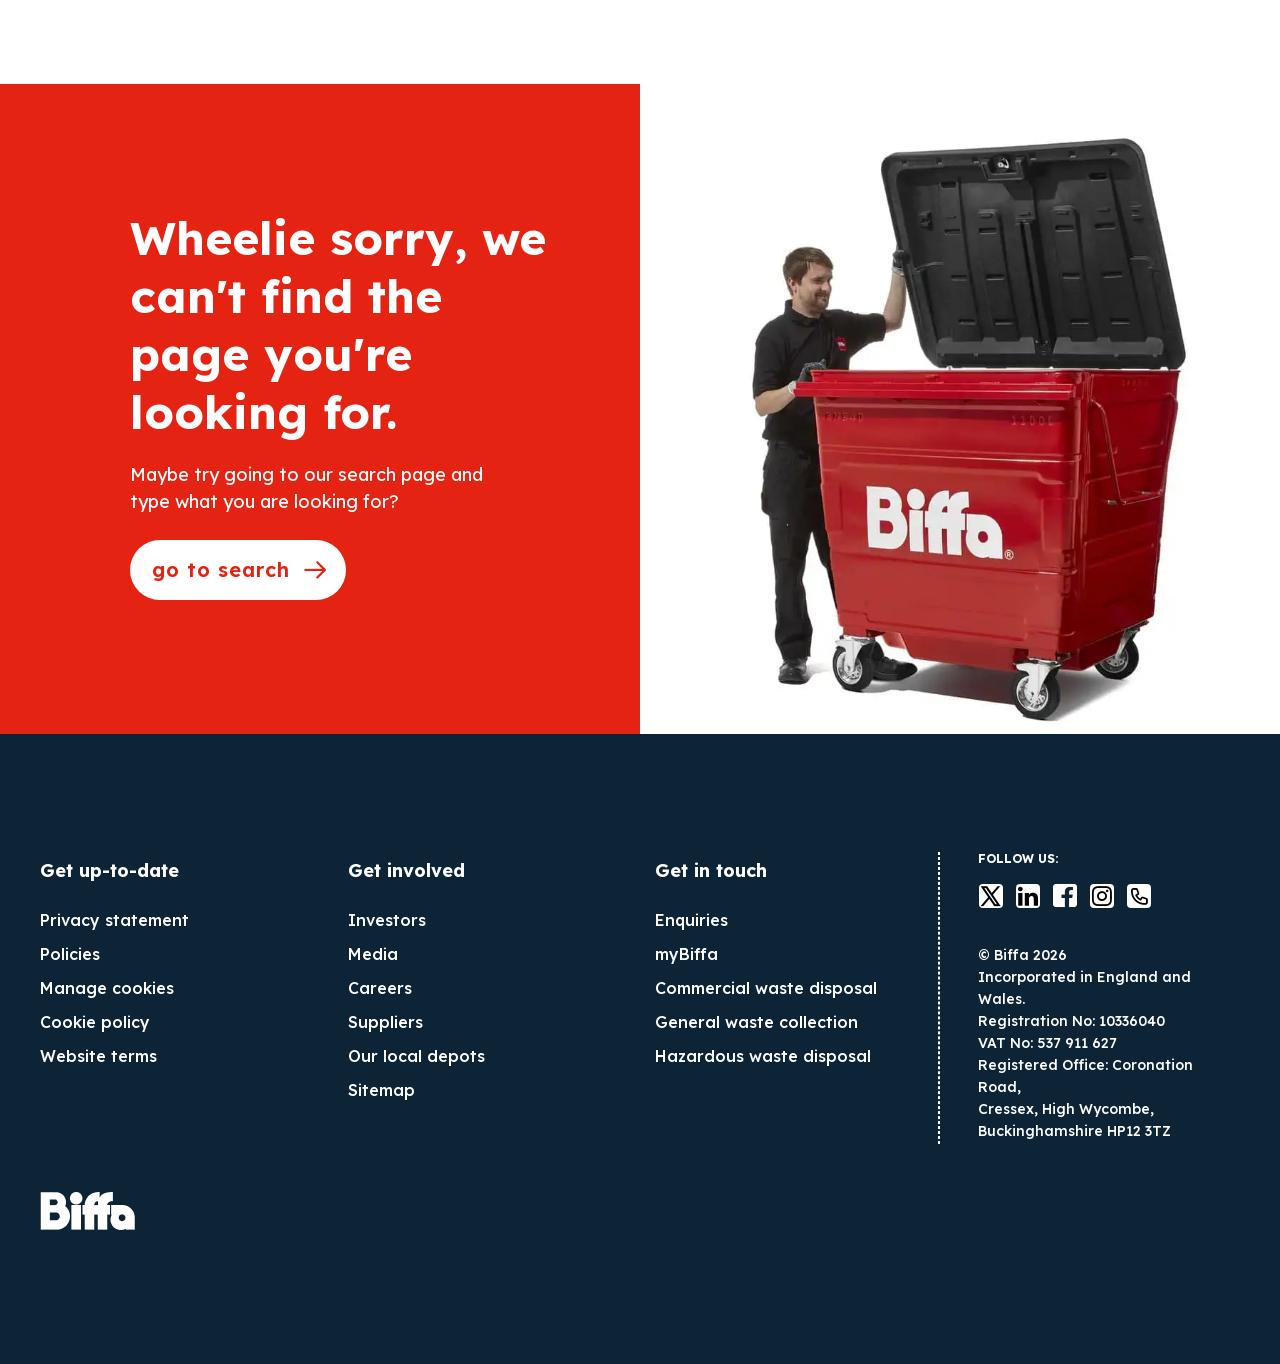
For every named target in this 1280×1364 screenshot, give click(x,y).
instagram (1090, 896)
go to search (221, 569)
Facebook (1053, 896)
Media (373, 954)
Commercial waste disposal (766, 988)
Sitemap (381, 1090)
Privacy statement (114, 920)
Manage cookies (107, 988)
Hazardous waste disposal (763, 1056)
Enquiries (691, 920)
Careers (380, 988)
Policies (70, 954)
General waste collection (756, 1022)
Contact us (1127, 896)
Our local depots (416, 1056)
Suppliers (385, 1022)
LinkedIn (1016, 896)
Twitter (979, 896)
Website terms (98, 1056)
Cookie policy (95, 1022)
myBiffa (686, 954)
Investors (387, 920)
